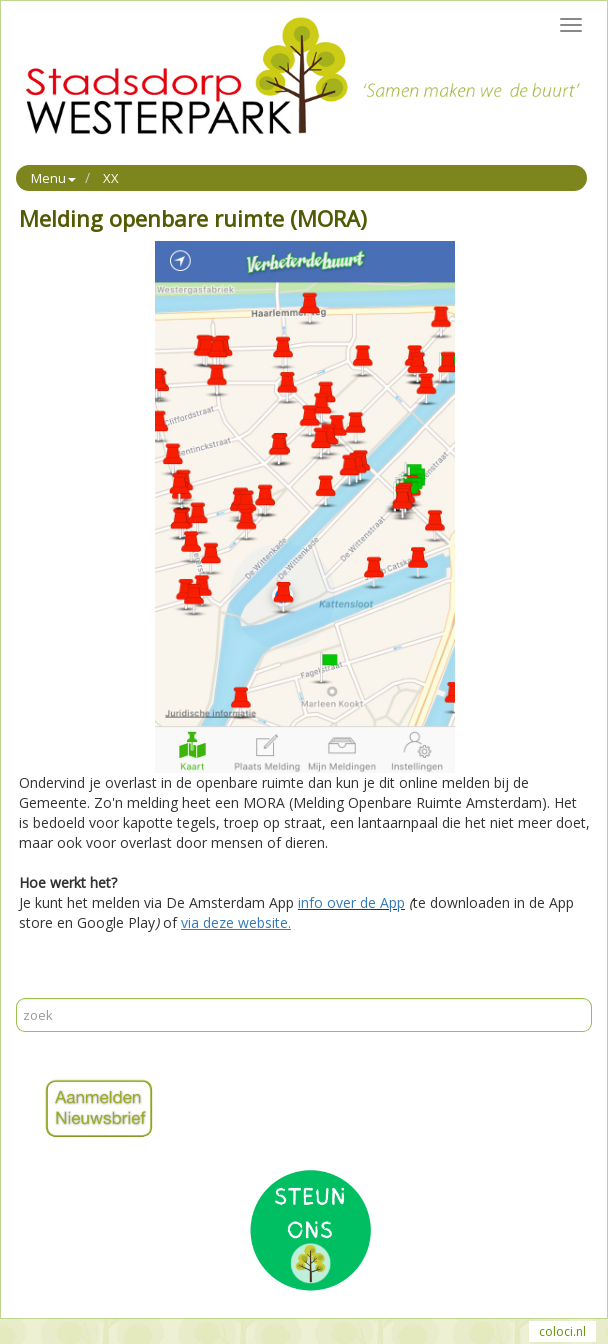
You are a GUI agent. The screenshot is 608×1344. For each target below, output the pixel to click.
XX (111, 178)
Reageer (119, 987)
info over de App (351, 902)
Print (34, 987)
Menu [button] (53, 178)
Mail (70, 987)
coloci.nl (562, 1331)
